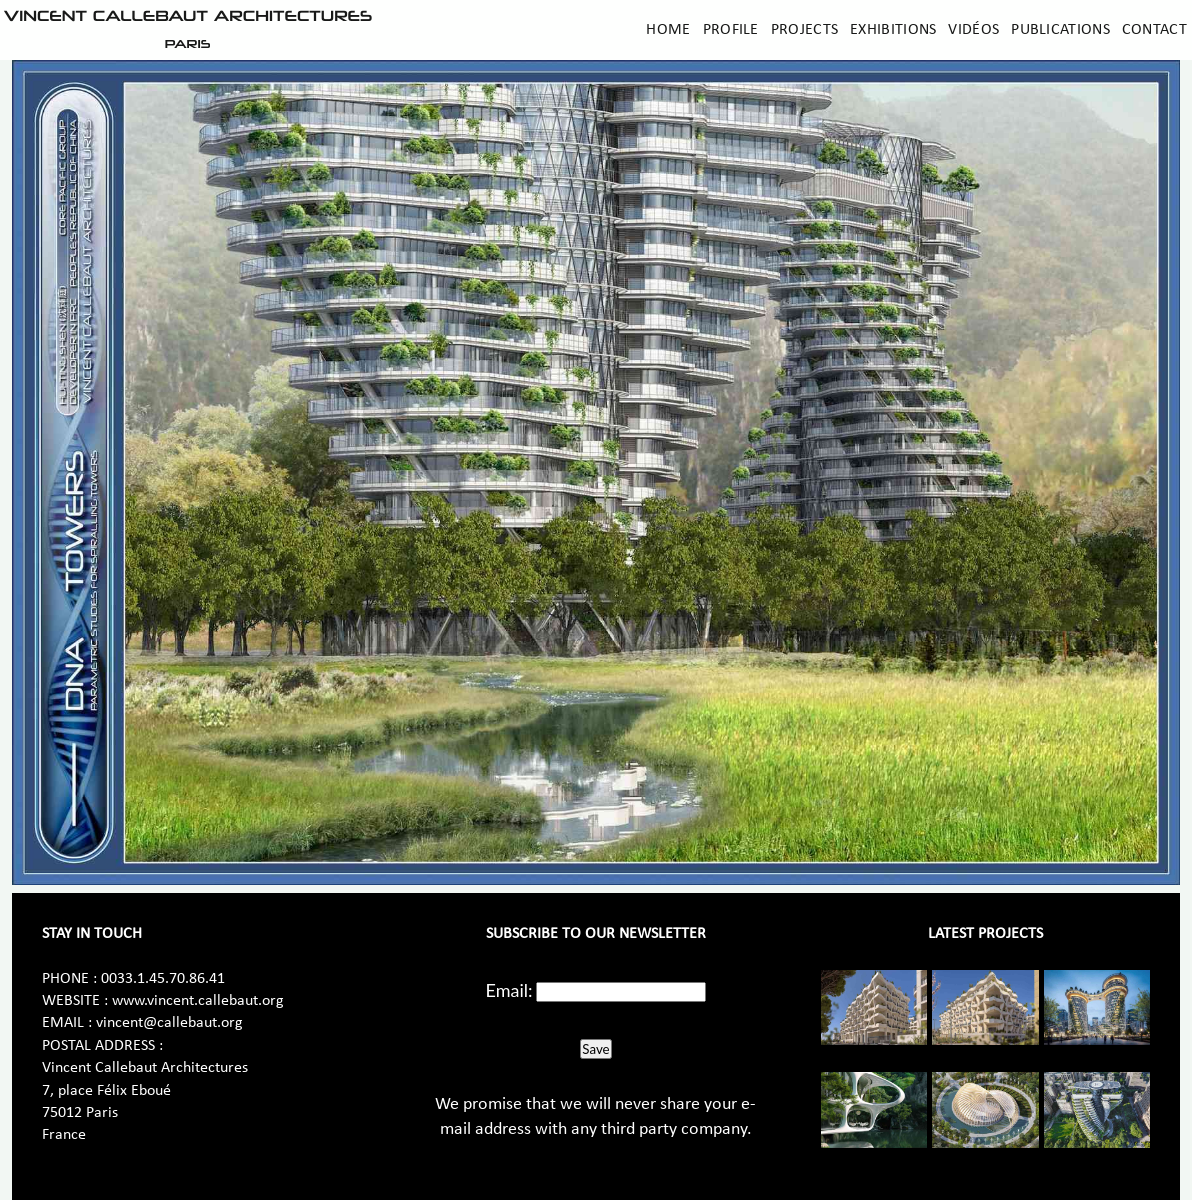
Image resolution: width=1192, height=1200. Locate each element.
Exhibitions (893, 30)
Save (595, 1049)
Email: (509, 990)
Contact (1154, 30)
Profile (731, 30)
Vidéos (973, 30)
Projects (804, 30)
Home (668, 30)
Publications (1060, 30)
